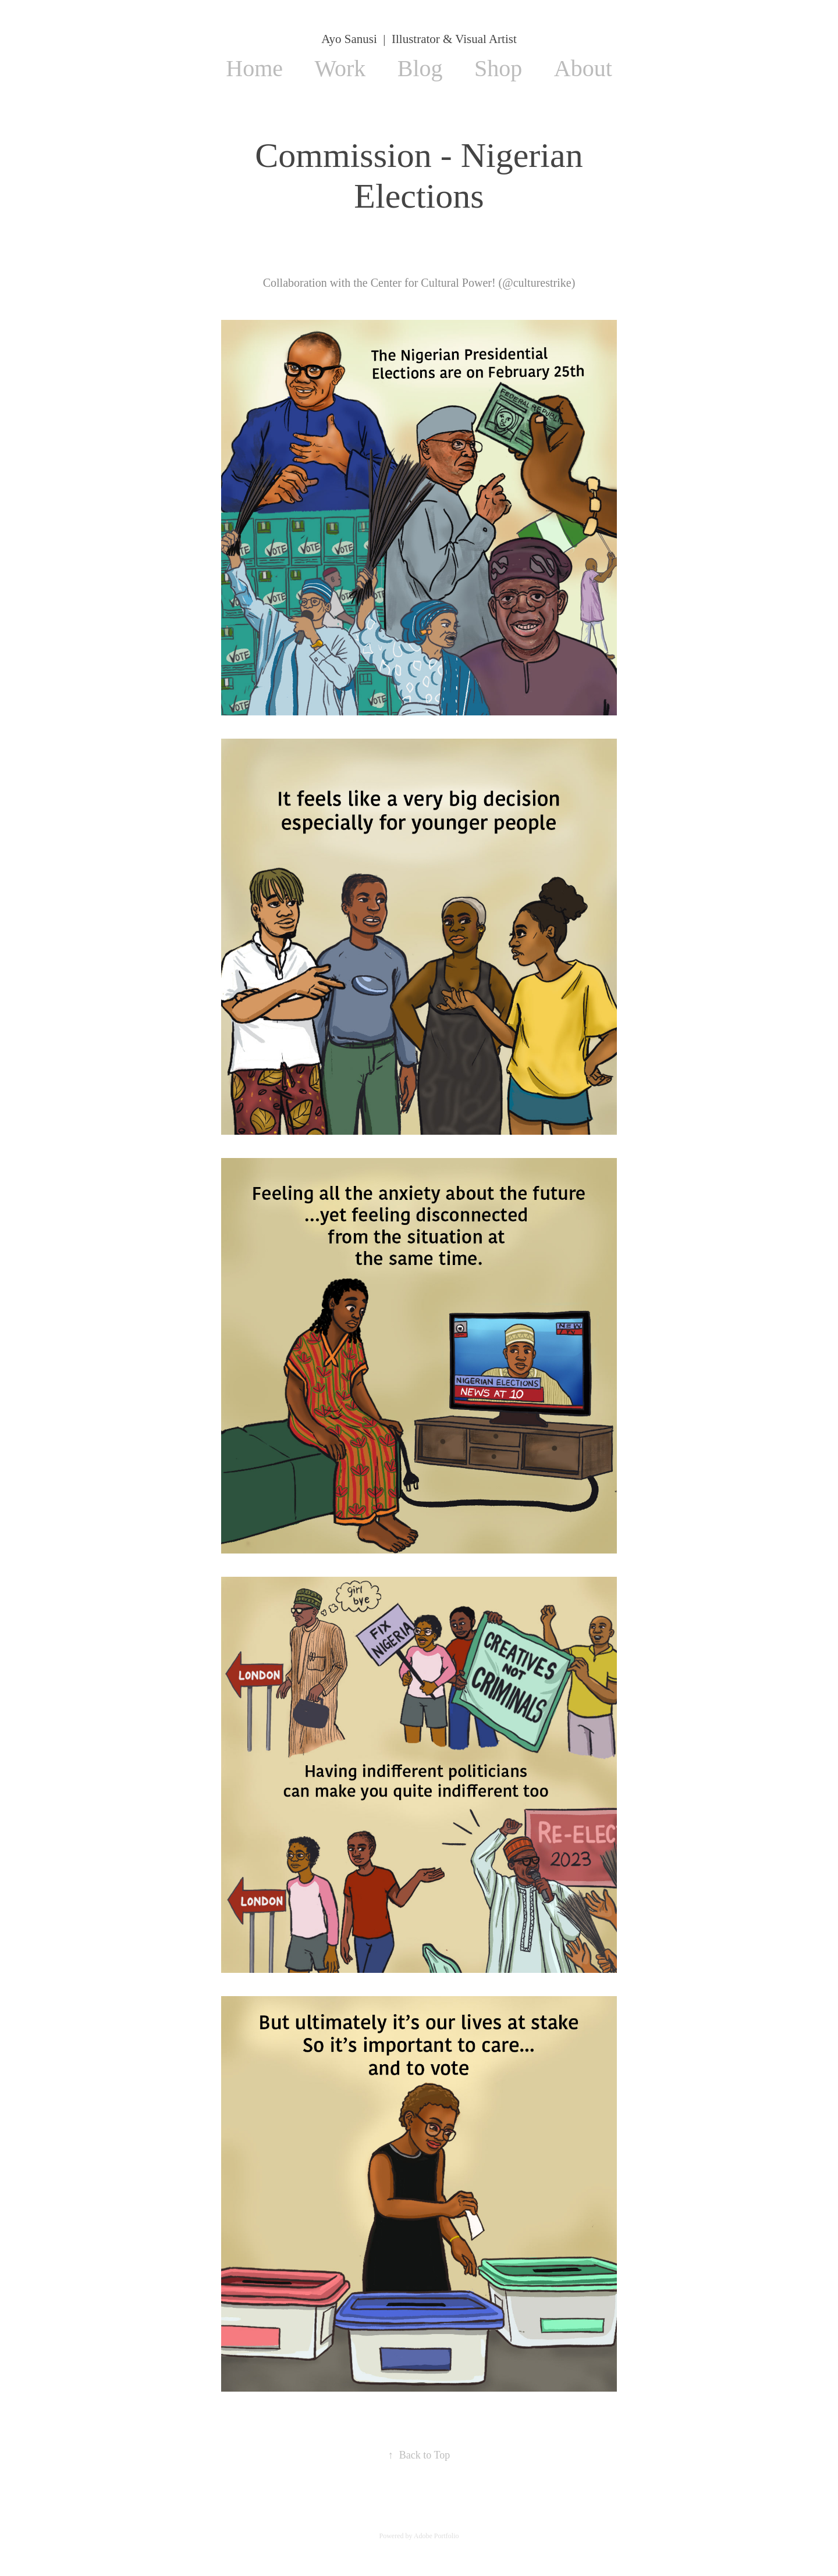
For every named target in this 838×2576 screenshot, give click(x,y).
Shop (498, 68)
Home (254, 68)
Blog (420, 68)
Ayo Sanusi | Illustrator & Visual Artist (418, 39)
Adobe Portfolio (436, 2536)
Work (339, 68)
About (583, 68)
